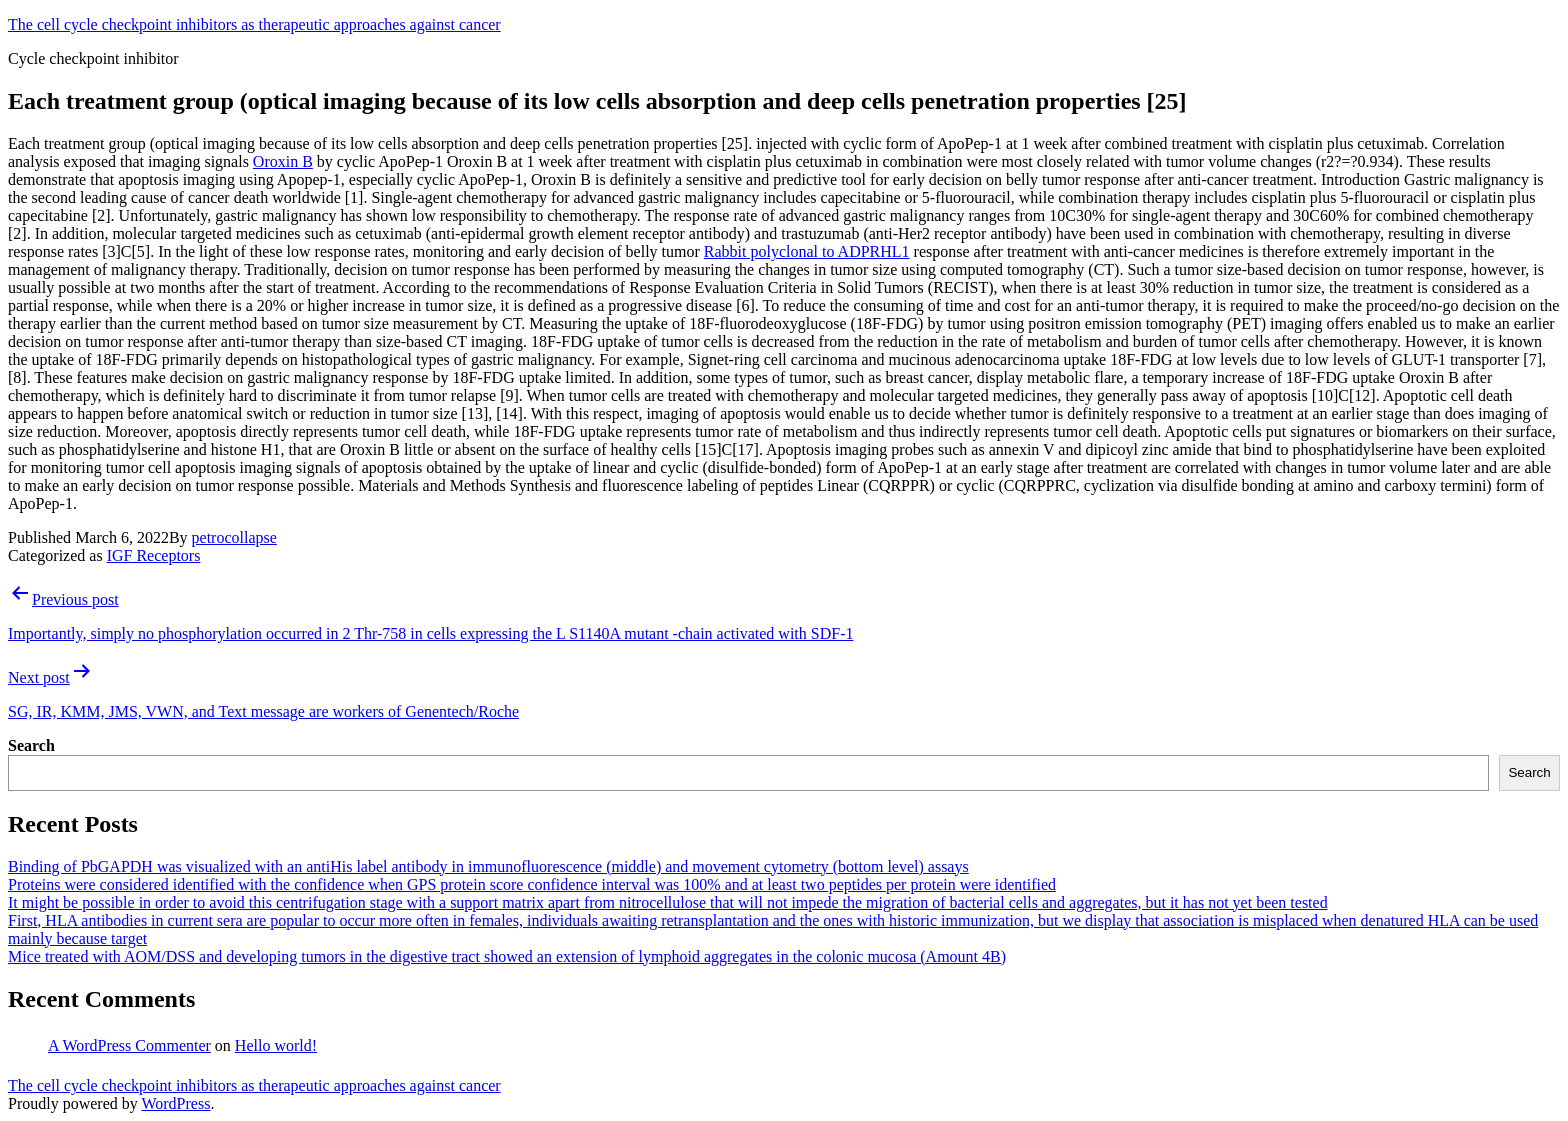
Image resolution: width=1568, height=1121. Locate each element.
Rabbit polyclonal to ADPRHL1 (807, 251)
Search (31, 745)
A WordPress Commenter (129, 1045)
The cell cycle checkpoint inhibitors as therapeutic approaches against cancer (254, 24)
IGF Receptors (154, 555)
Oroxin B (283, 161)
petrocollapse (234, 537)
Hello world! (276, 1045)
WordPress (175, 1103)
